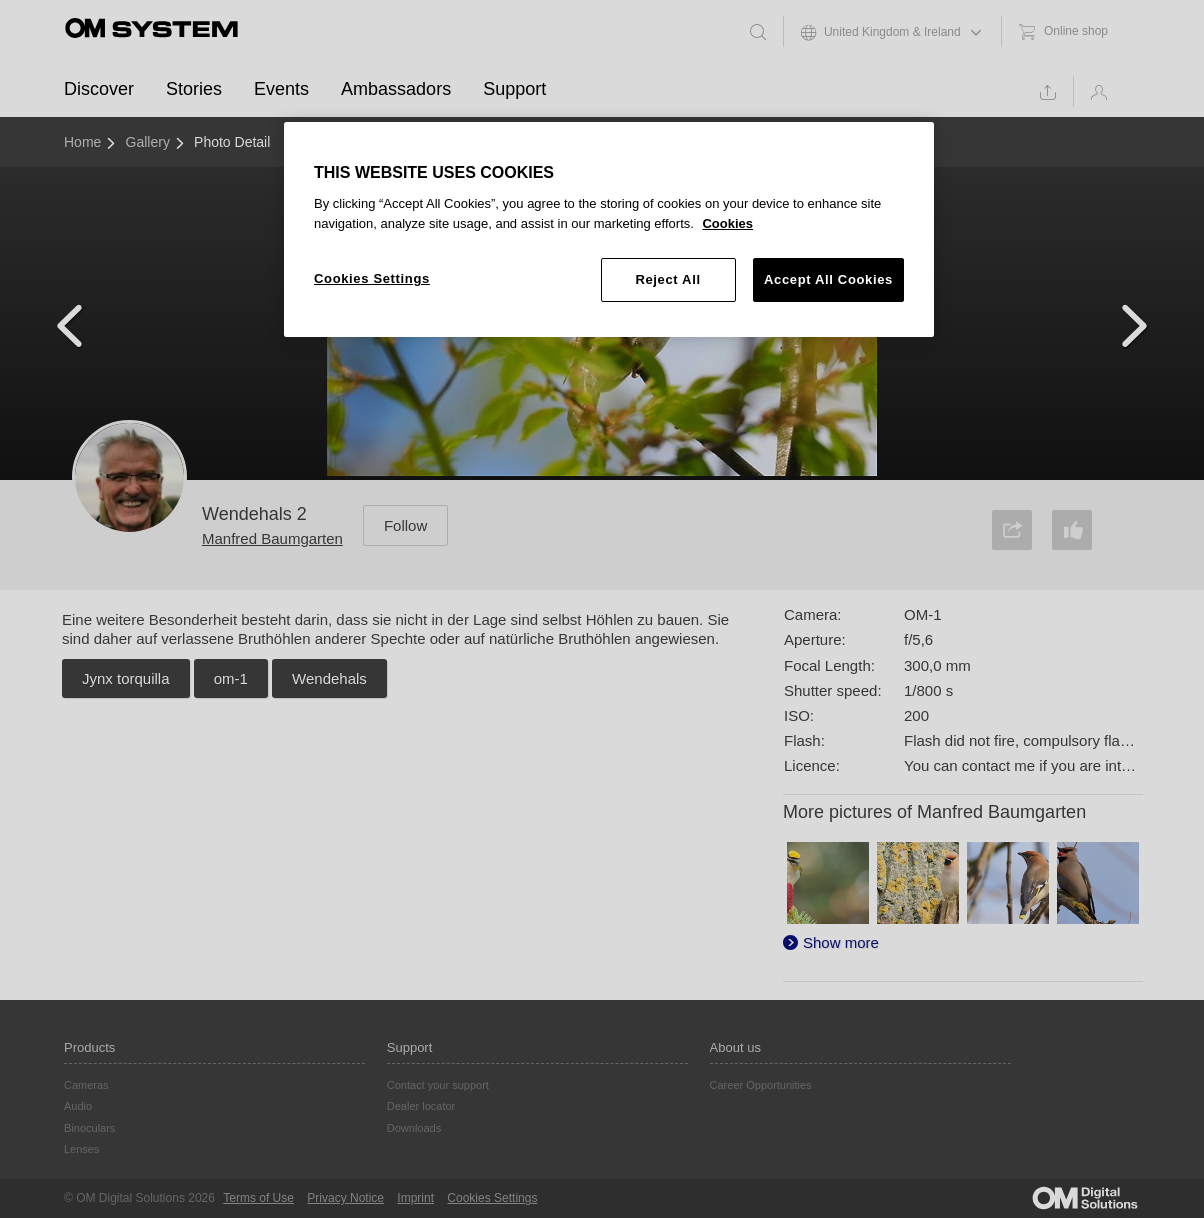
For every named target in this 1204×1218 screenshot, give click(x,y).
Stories (194, 89)
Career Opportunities (761, 1085)
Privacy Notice (345, 1198)
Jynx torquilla (126, 678)
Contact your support (438, 1085)
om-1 (231, 678)
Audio (78, 1106)
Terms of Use (258, 1198)
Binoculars (89, 1128)
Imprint (415, 1198)
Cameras (86, 1085)
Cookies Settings (492, 1198)
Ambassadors (396, 89)
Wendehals (329, 678)
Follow (405, 525)
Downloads (414, 1128)
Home (82, 142)
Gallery (148, 142)
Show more (841, 942)
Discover (99, 89)
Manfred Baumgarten (272, 538)
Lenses (81, 1149)
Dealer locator (421, 1106)
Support (514, 89)
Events (281, 89)
